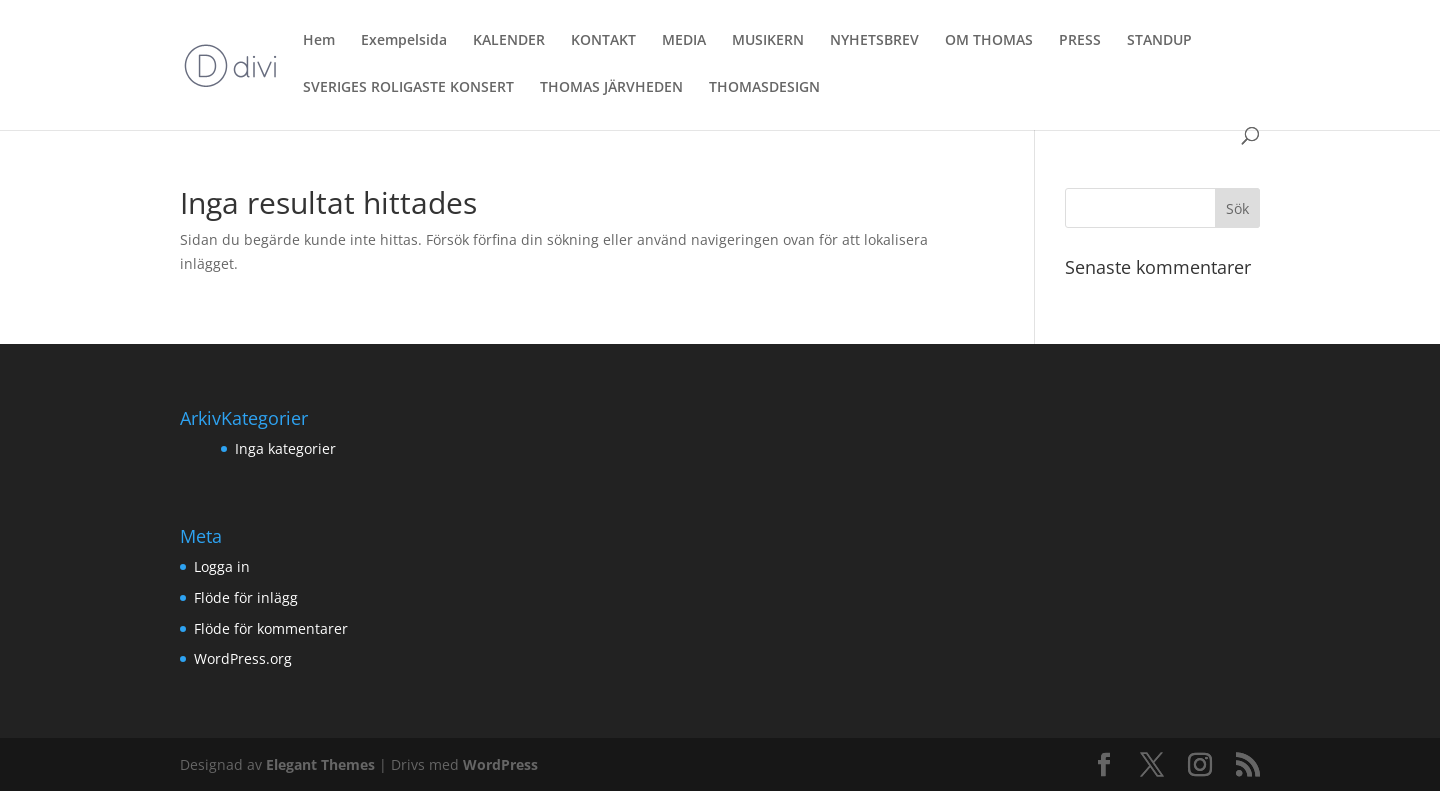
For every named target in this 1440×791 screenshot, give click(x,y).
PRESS (1080, 41)
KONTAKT (603, 41)
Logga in (222, 566)
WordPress (500, 764)
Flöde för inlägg (246, 597)
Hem (319, 41)
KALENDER (509, 41)
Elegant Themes (320, 764)
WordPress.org (243, 658)
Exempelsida (404, 41)
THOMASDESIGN (764, 88)
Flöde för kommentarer (271, 628)
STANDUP (1159, 41)
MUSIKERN (768, 41)
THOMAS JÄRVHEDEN (611, 88)
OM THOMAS (989, 41)
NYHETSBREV (874, 41)
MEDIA (684, 41)
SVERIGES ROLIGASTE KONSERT (408, 88)
